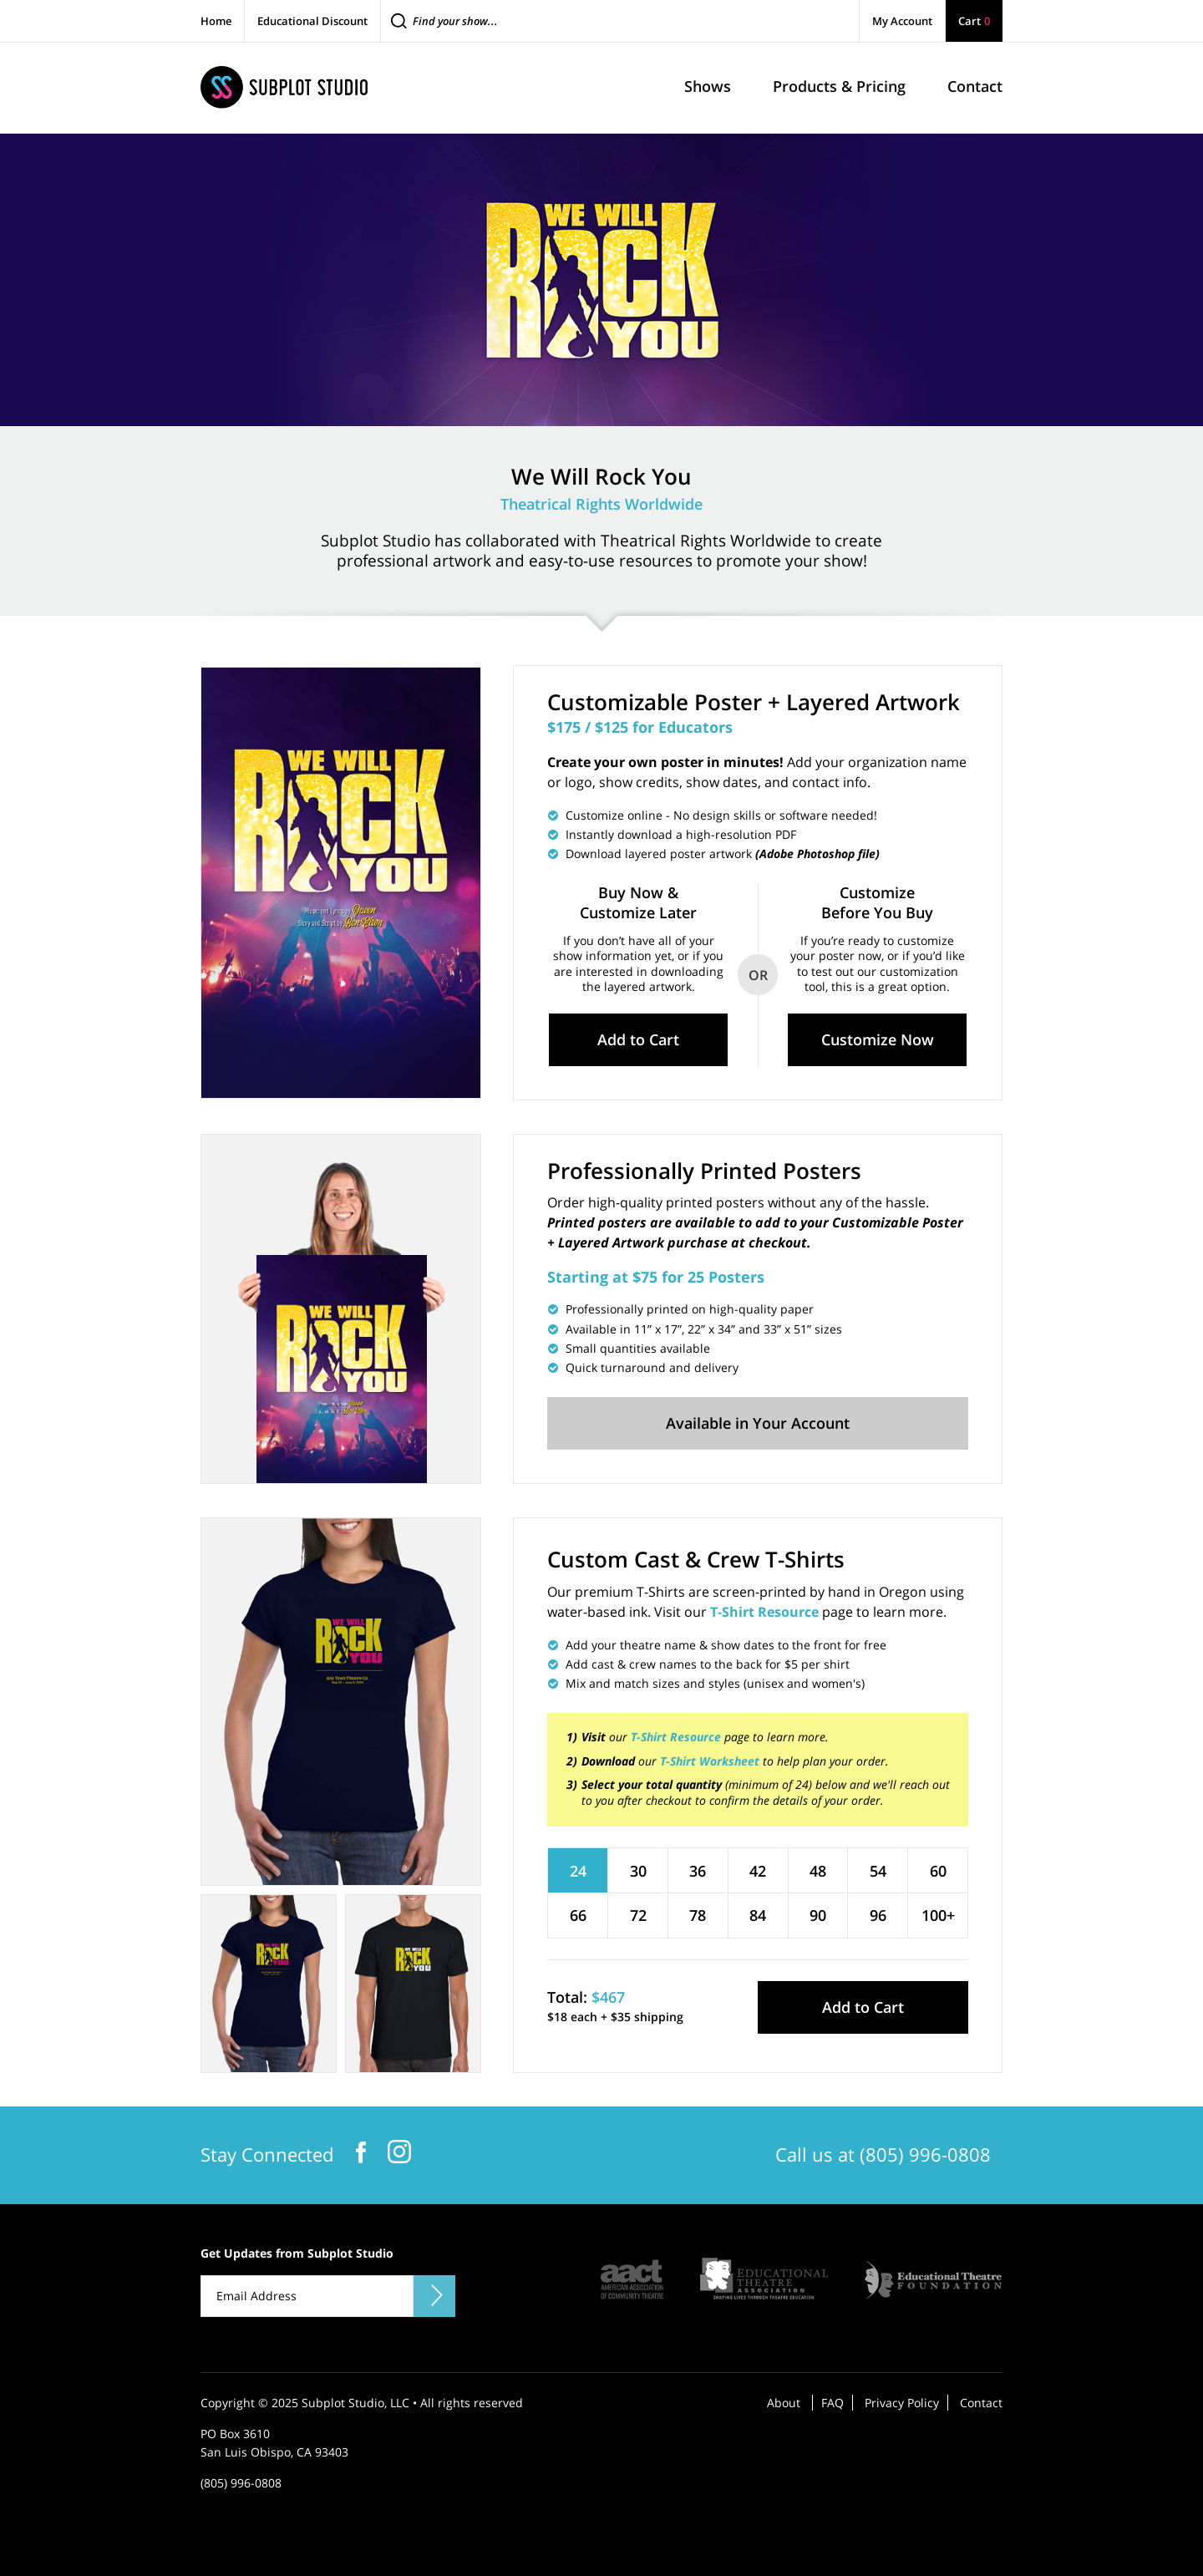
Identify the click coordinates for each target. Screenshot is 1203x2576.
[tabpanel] (340, 1701)
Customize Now (877, 1039)
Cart (974, 20)
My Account (902, 20)
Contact (981, 2403)
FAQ (832, 2403)
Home (215, 20)
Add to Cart (638, 1039)
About (783, 2403)
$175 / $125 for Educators (640, 727)
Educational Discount (312, 20)
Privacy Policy (902, 2403)
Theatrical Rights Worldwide (601, 504)
